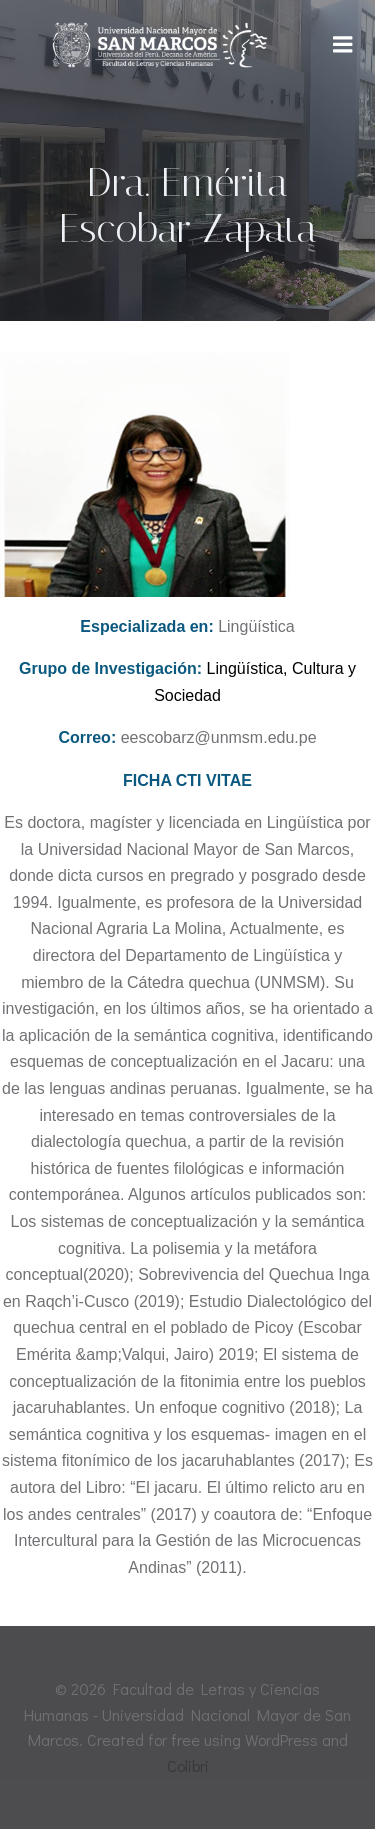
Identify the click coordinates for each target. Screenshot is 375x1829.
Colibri (188, 1765)
